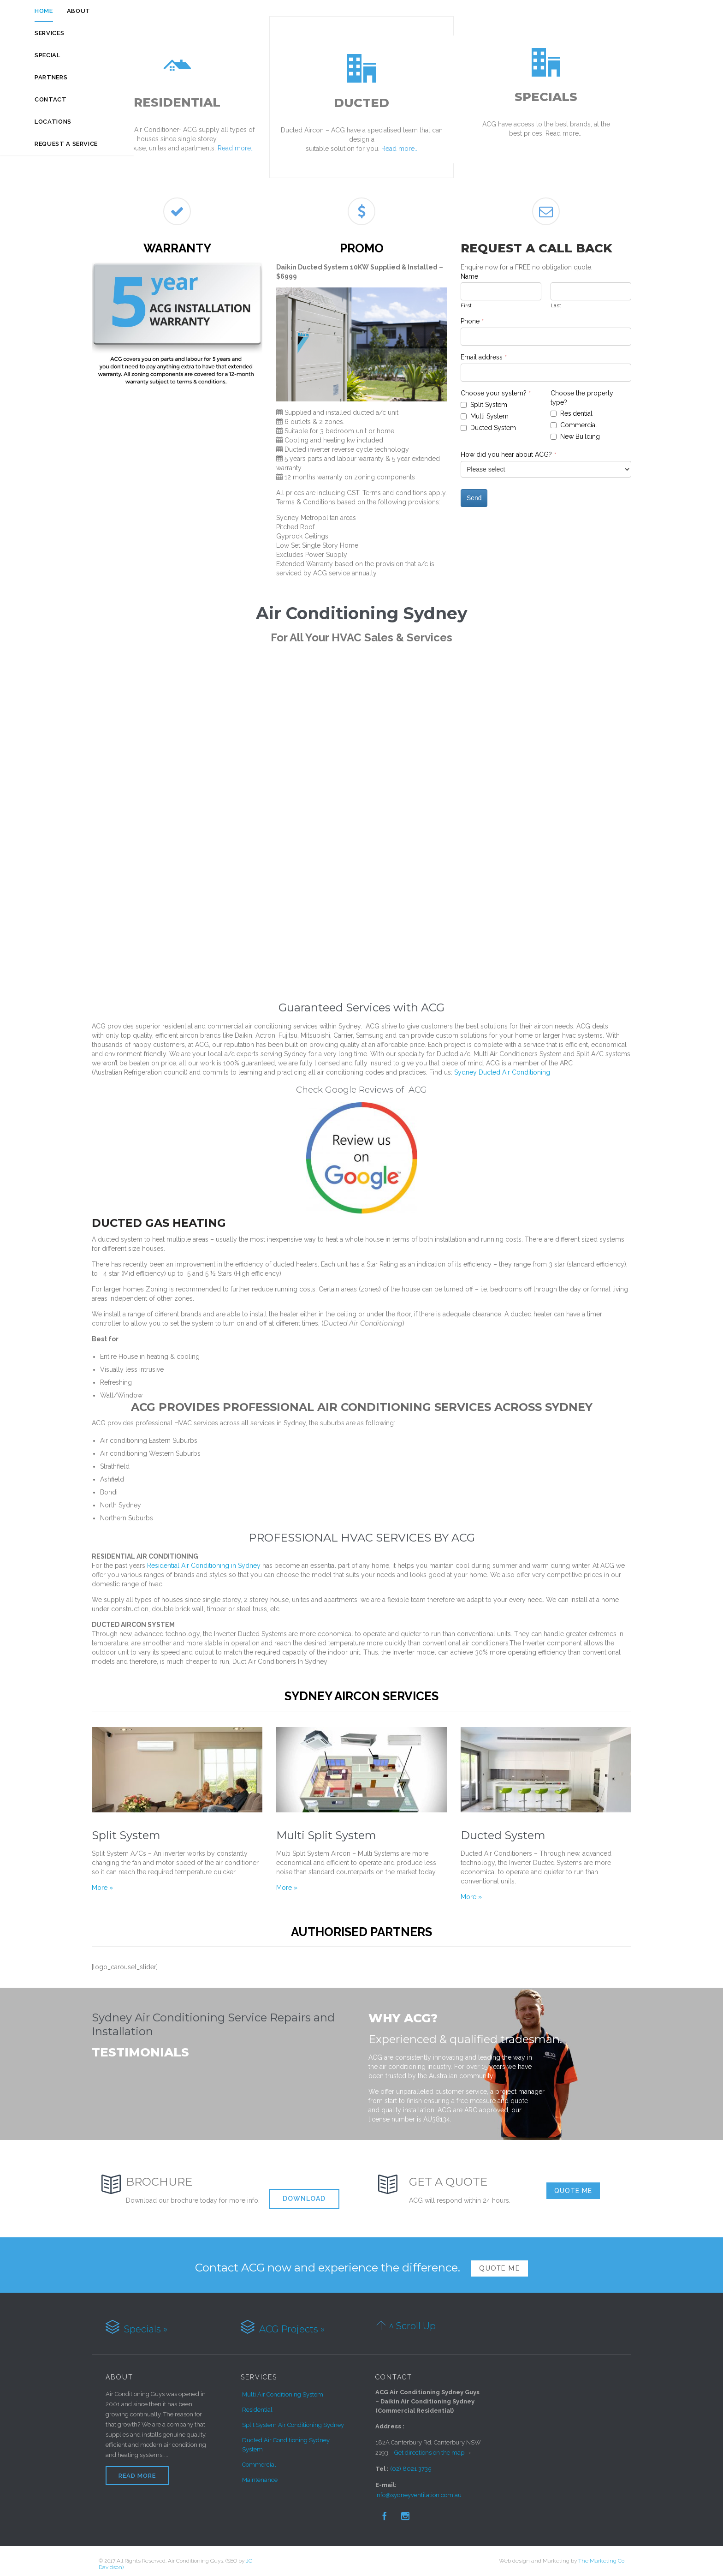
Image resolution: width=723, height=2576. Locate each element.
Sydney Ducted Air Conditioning (502, 1066)
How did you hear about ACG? (508, 448)
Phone (472, 315)
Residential (257, 2403)
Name (469, 270)
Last (556, 299)
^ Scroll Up (412, 2319)
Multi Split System (326, 1829)
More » (102, 1881)
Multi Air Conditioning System (282, 2388)
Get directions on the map (429, 2446)
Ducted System (503, 1829)
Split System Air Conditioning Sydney (293, 2418)
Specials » (144, 2323)
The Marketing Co (601, 2555)
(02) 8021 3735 (410, 2462)
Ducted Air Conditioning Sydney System (286, 2439)
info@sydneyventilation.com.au (418, 2489)
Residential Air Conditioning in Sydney (204, 1559)
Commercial (259, 2458)
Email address (484, 351)
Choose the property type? (582, 391)
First (466, 299)
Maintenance (260, 2473)
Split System (126, 1829)
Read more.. (235, 148)
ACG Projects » (291, 2323)
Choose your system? (496, 387)
